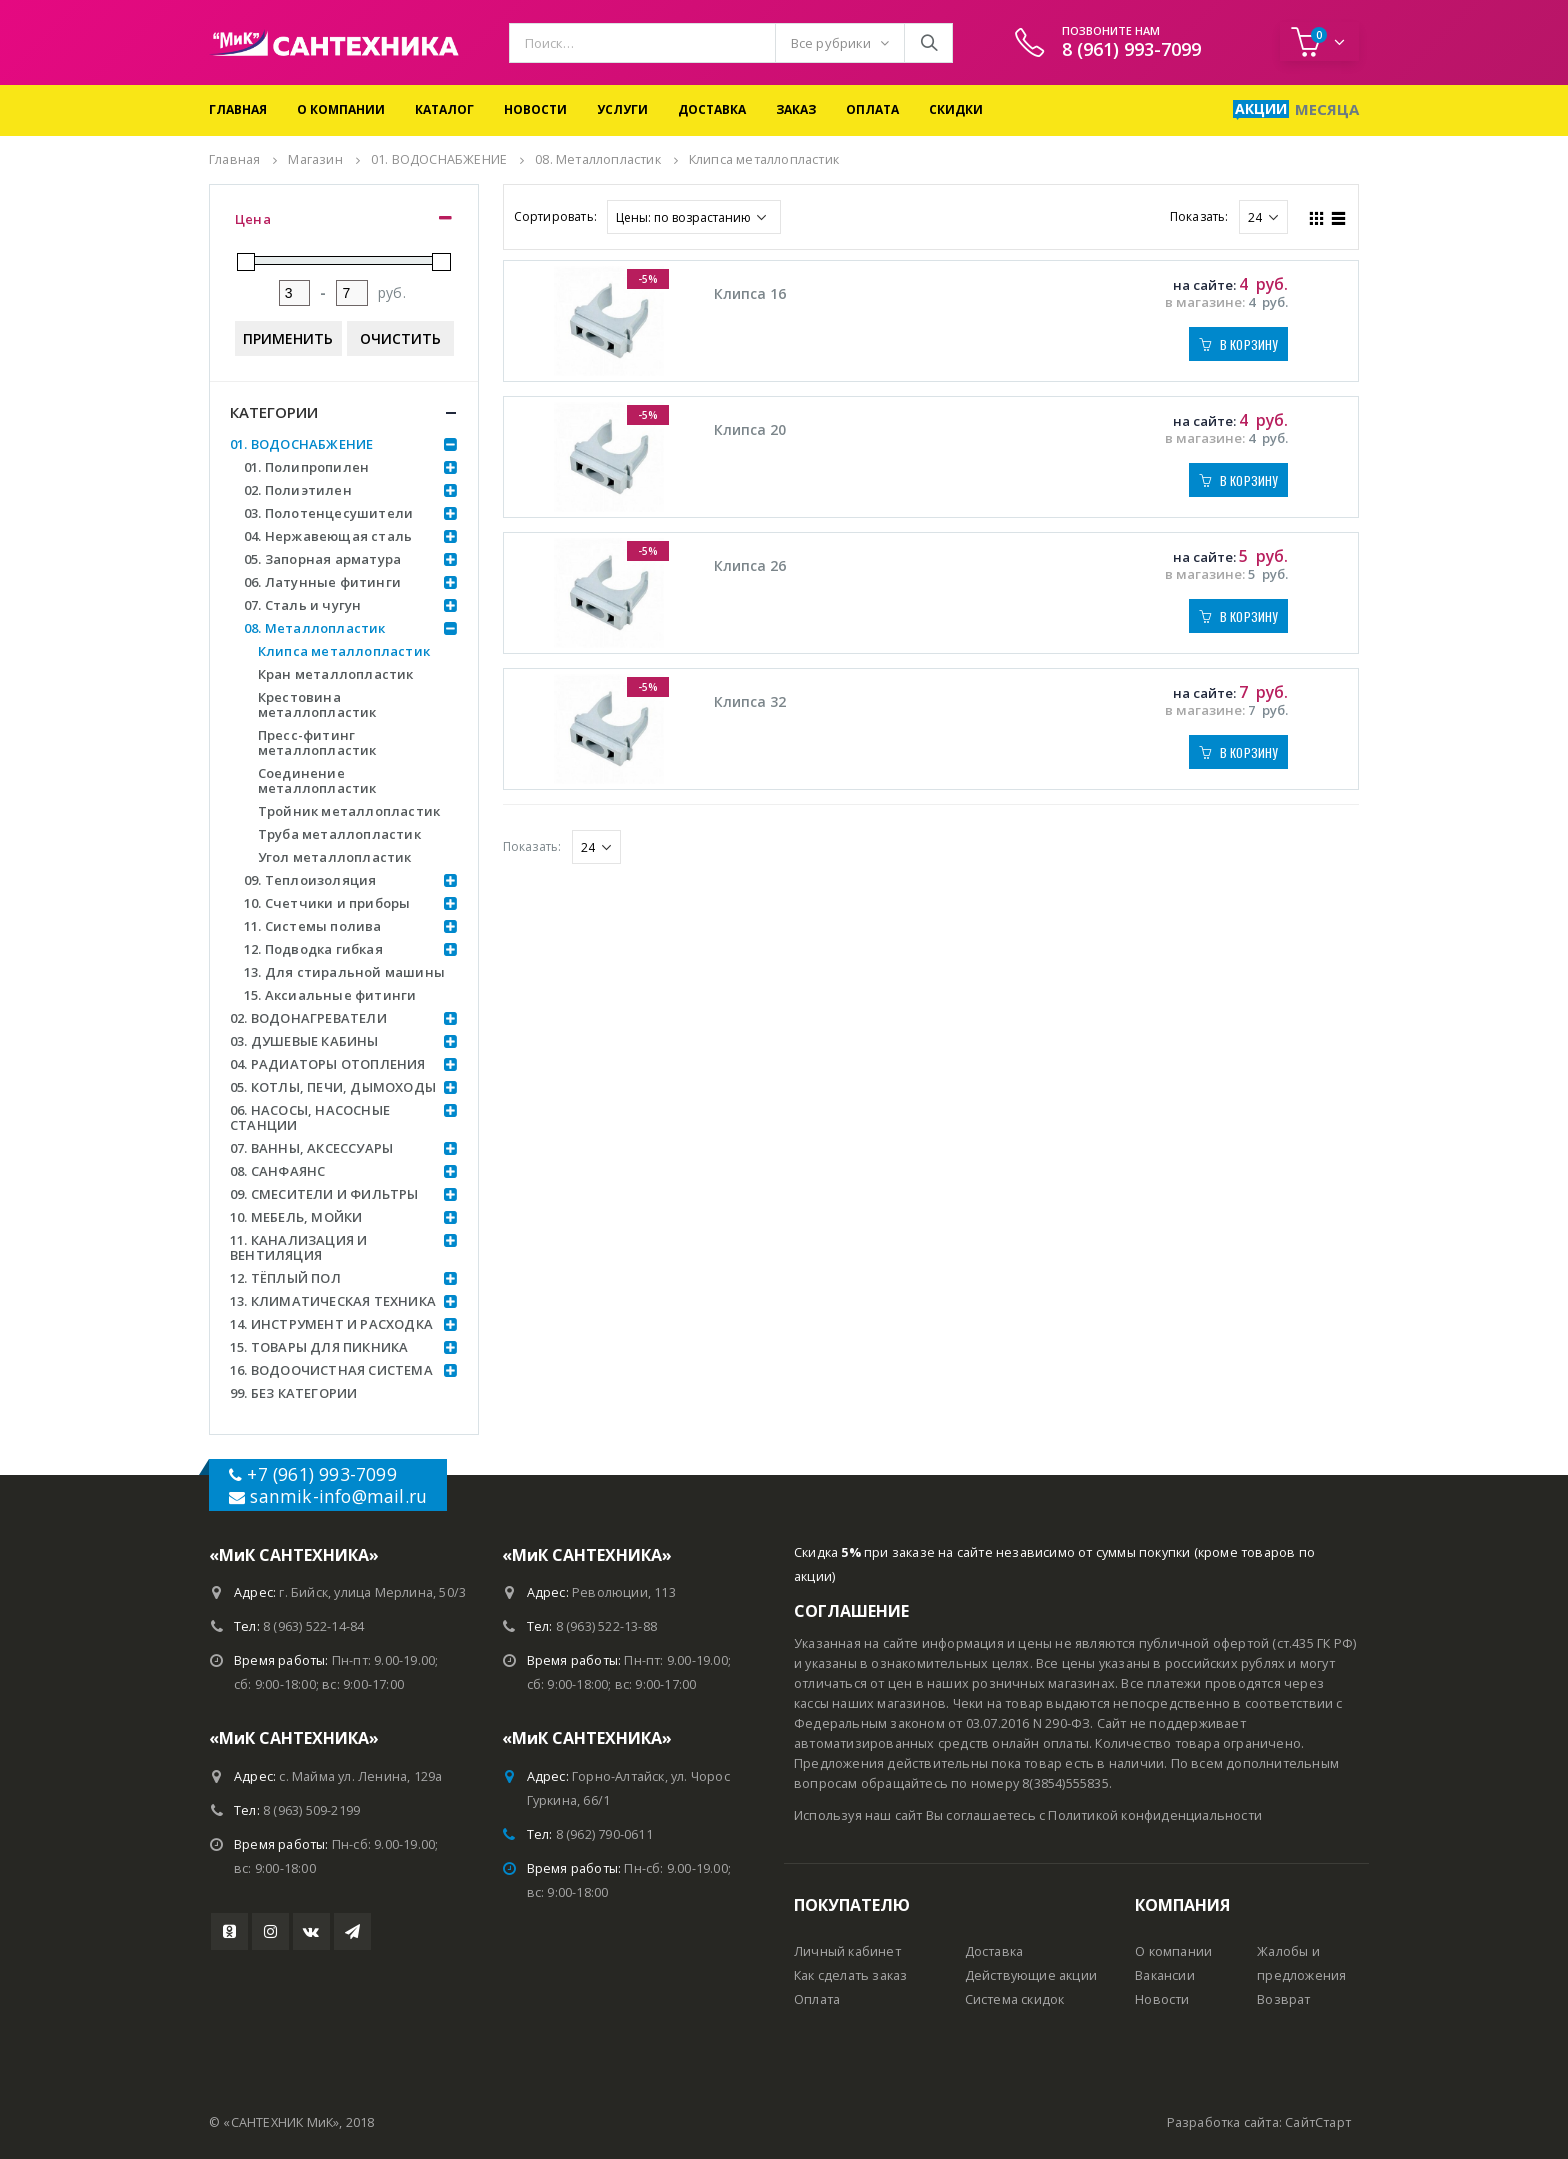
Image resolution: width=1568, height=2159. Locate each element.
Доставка (712, 109)
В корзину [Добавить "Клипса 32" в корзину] (1249, 752)
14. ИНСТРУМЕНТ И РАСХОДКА (331, 1324)
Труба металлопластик (339, 834)
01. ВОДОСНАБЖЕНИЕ (301, 444)
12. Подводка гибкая (313, 949)
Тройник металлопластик (349, 811)
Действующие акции (1031, 1975)
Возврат (1283, 1999)
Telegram (352, 1931)
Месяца (1327, 109)
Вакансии (1165, 1975)
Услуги (622, 109)
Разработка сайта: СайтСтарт (1259, 2122)
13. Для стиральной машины (344, 972)
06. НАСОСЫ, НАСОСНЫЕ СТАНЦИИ (310, 1117)
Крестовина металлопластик (317, 704)
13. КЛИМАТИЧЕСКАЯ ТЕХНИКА (333, 1301)
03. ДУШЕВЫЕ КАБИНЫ (304, 1041)
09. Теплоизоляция (310, 880)
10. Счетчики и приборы (327, 903)
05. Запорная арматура (322, 559)
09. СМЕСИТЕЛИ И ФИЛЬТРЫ (324, 1194)
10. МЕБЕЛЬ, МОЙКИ (296, 1217)
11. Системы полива (313, 926)
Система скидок (1015, 1999)
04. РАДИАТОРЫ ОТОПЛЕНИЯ (328, 1064)
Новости (535, 109)
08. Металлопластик (315, 628)
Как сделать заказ (850, 1975)
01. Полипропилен (306, 467)
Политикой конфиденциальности (1155, 1815)
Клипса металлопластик (344, 651)
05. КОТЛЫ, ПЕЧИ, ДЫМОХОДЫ (333, 1087)
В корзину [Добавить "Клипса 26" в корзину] (1249, 616)
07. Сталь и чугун (302, 605)
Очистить (400, 338)
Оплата (872, 109)
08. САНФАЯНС (277, 1171)
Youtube (229, 1931)
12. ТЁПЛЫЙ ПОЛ (285, 1278)
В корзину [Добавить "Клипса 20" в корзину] (1249, 480)
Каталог (444, 109)
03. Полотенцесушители (328, 513)
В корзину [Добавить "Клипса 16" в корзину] (1249, 344)
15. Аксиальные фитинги (330, 995)
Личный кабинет (847, 1951)
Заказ (796, 109)
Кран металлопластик (336, 674)
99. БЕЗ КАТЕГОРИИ (293, 1393)
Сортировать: (555, 216)
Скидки (956, 109)
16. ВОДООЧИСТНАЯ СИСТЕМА (331, 1370)
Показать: (1199, 216)
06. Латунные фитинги (322, 582)
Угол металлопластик (335, 857)
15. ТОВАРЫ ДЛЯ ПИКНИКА (319, 1347)
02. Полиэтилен (298, 490)
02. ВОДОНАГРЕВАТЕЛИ (308, 1018)
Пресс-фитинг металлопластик (317, 742)
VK (311, 1931)
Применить (288, 338)
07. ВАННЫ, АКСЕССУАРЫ (311, 1148)
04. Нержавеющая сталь (328, 536)
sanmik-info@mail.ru (338, 1496)
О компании (341, 109)
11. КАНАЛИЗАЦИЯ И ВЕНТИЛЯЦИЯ (298, 1247)
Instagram (270, 1931)
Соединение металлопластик (317, 780)
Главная (238, 109)
